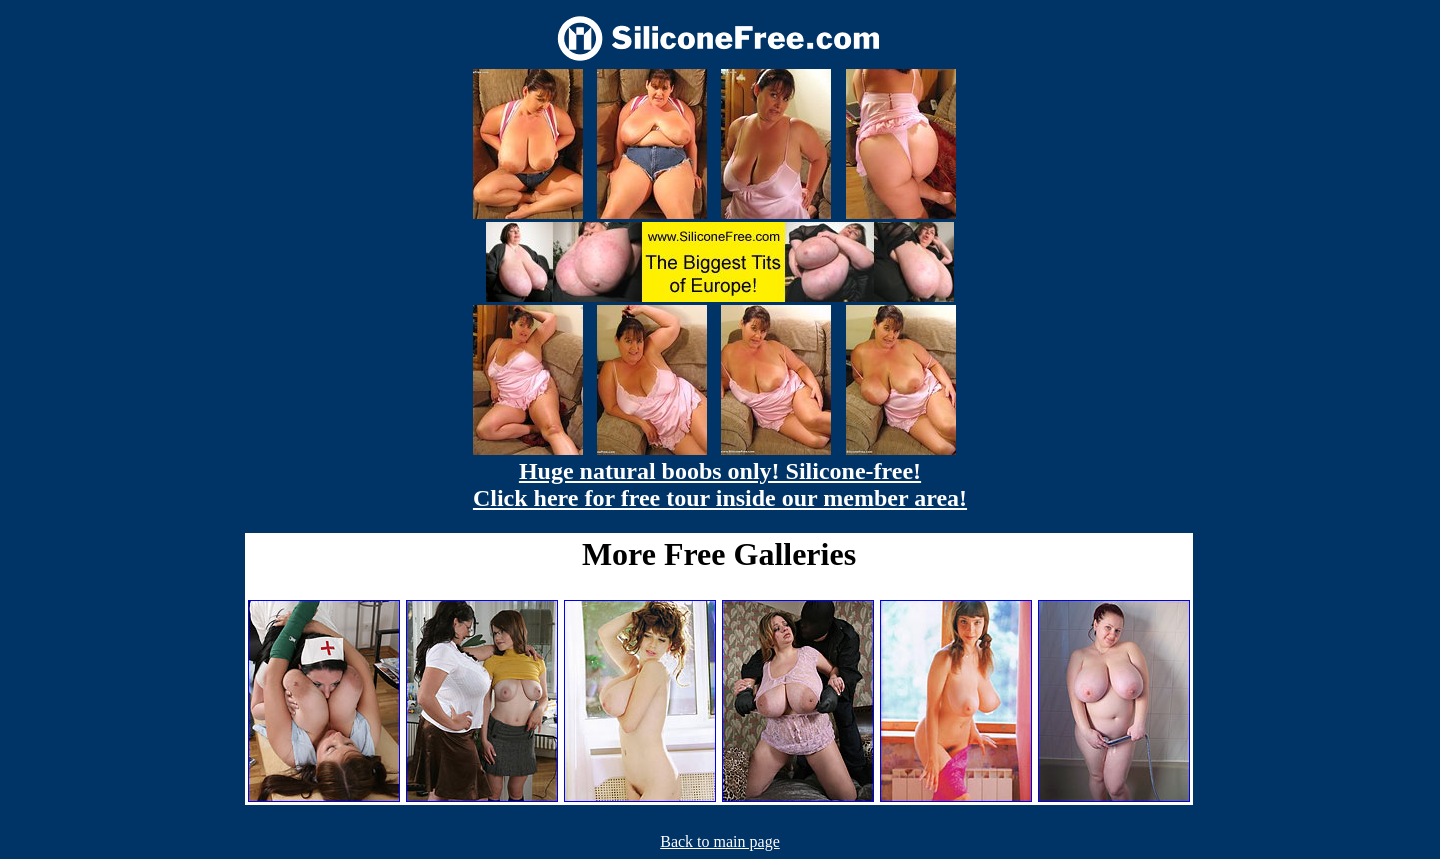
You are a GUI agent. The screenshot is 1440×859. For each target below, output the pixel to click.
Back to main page (720, 841)
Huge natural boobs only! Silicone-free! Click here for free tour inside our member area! (720, 484)
